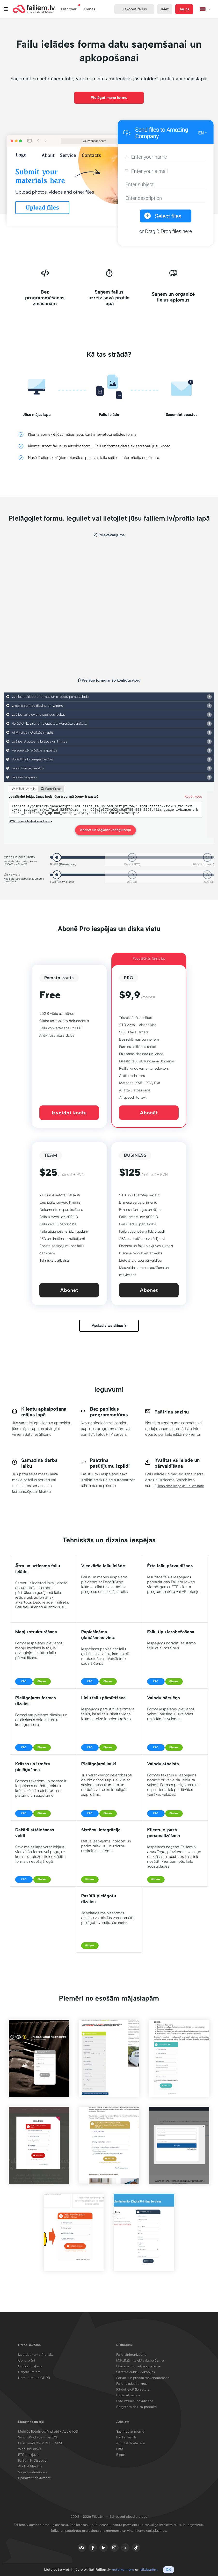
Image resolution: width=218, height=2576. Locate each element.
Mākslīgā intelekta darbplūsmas (140, 2360)
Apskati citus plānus (109, 1326)
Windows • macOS (42, 2437)
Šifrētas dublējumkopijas (135, 2372)
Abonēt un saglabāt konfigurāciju (105, 830)
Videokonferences (32, 2472)
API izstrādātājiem (130, 2443)
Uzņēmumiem (29, 2372)
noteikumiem (123, 2570)
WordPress (51, 789)
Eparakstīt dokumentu (35, 2478)
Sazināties (119, 1923)
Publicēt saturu (128, 2395)
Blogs (120, 2455)
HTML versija (23, 789)
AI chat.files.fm (30, 2466)
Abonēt (149, 1113)
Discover (69, 9)
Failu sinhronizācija (131, 2355)
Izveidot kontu (69, 1113)
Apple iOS (70, 2431)
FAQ (119, 2449)
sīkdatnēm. (149, 2570)
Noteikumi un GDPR (34, 2378)
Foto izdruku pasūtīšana (134, 2401)
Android (53, 2431)
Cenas (97, 1664)
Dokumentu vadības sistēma (138, 2366)
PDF (48, 2443)
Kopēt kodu (193, 796)
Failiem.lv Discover (33, 2460)
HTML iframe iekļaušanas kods (30, 821)
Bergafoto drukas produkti (136, 2407)
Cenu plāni (26, 2360)
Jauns (184, 9)
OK (168, 2570)
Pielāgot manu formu (109, 97)
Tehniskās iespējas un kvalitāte (180, 1486)
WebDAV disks (29, 2449)
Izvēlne (6, 9)
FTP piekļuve (28, 2455)
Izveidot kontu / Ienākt (35, 2355)
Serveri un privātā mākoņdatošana (142, 2378)
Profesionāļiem (30, 2366)
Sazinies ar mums (130, 2431)
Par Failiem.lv (126, 2437)
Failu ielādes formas (131, 2384)
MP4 (58, 2443)
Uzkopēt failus (134, 9)
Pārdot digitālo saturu (133, 2389)
